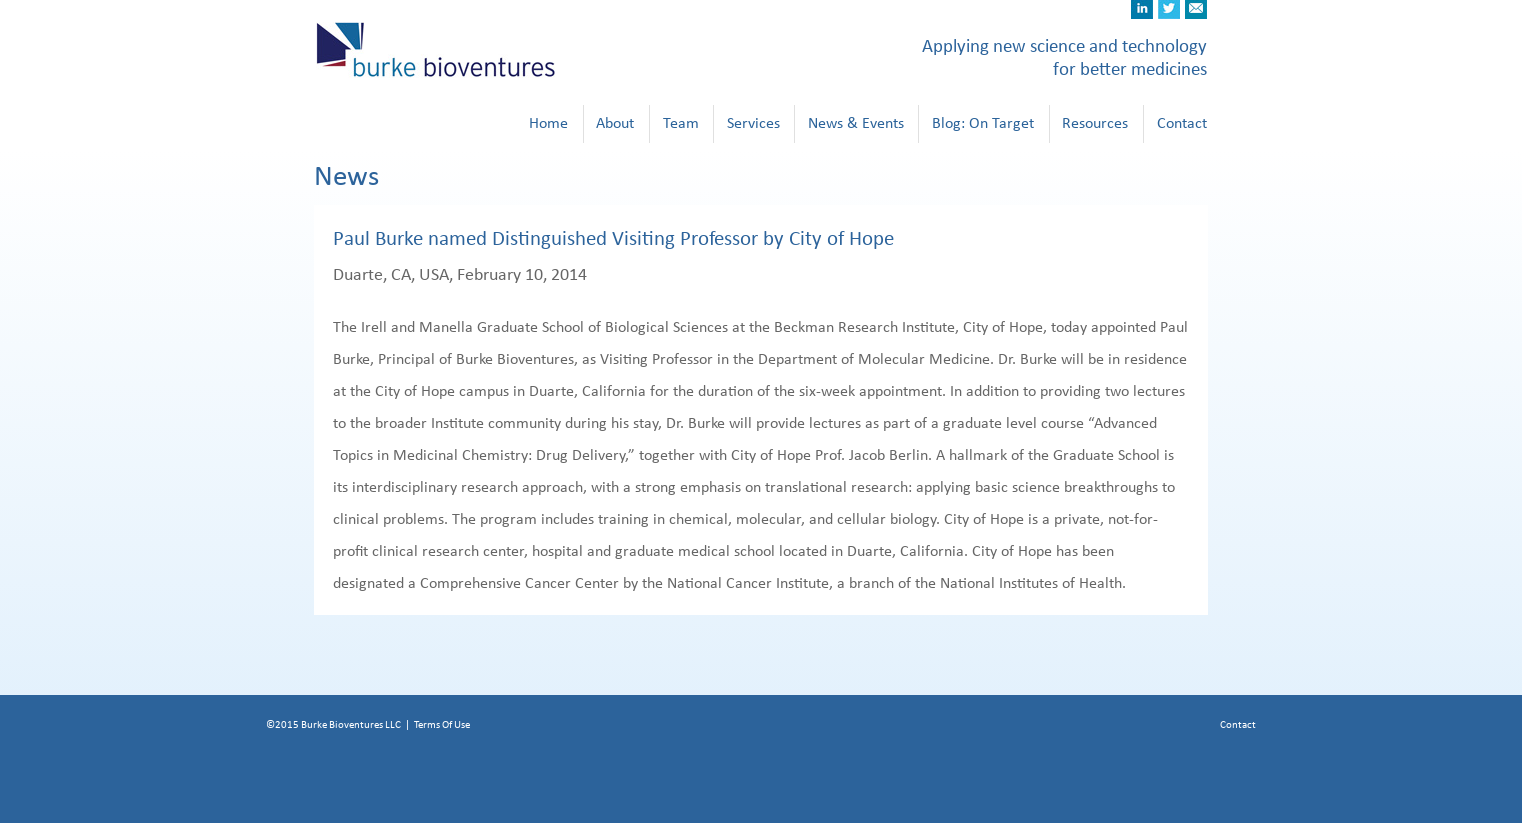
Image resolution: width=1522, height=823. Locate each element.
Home (548, 123)
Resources (1095, 123)
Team (681, 123)
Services (753, 123)
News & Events (856, 123)
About (615, 123)
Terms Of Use (442, 724)
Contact (1182, 123)
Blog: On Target (983, 123)
